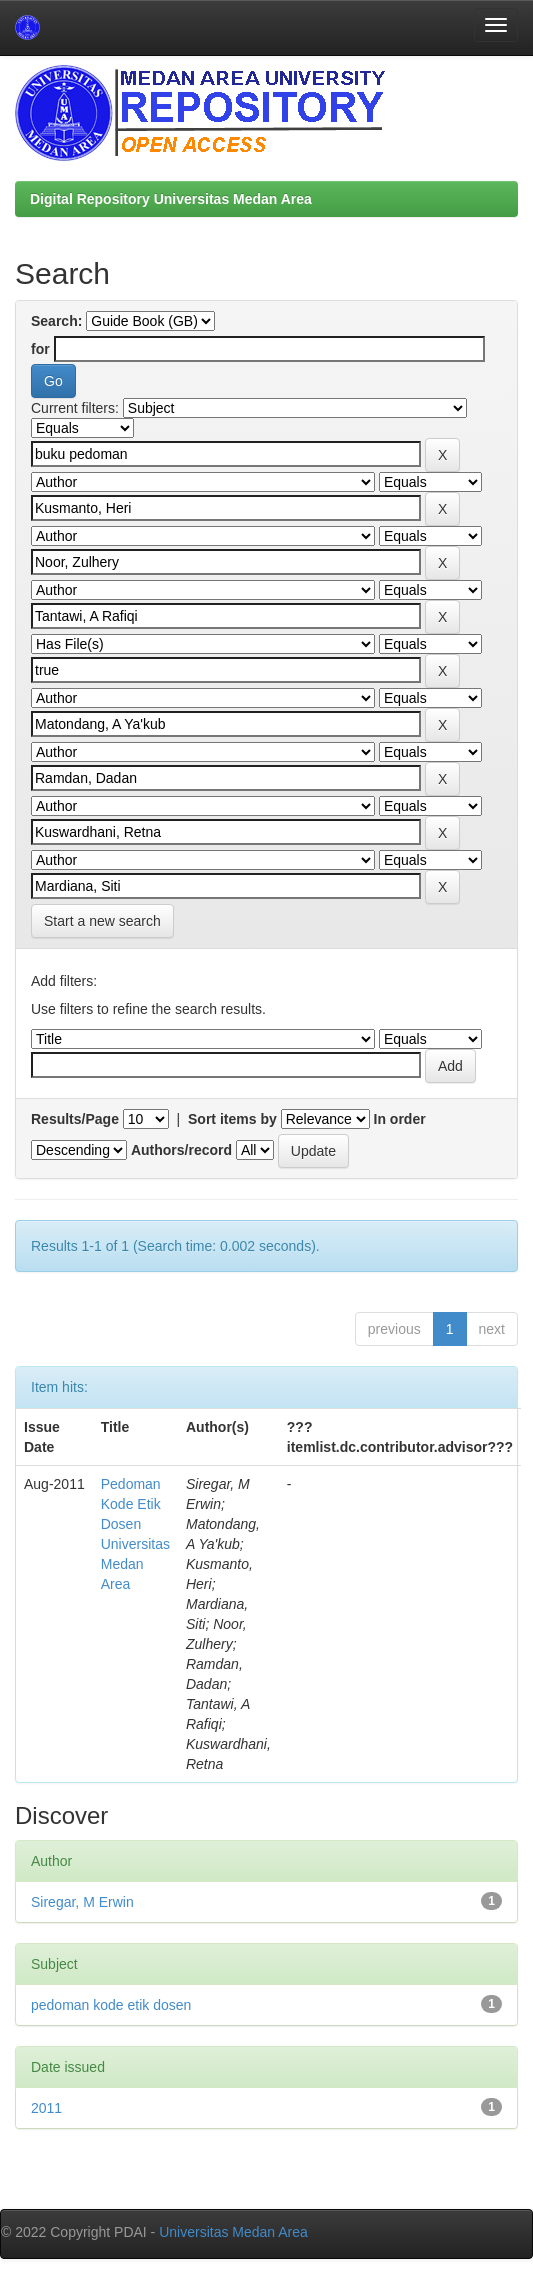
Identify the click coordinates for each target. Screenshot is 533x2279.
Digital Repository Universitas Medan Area (171, 199)
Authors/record (181, 1150)
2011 (46, 2108)
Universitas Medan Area (233, 2232)
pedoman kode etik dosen (111, 2005)
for (40, 349)
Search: (56, 321)
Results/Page (75, 1119)
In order (400, 1119)
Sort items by (232, 1119)
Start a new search (102, 921)
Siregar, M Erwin (82, 1902)
